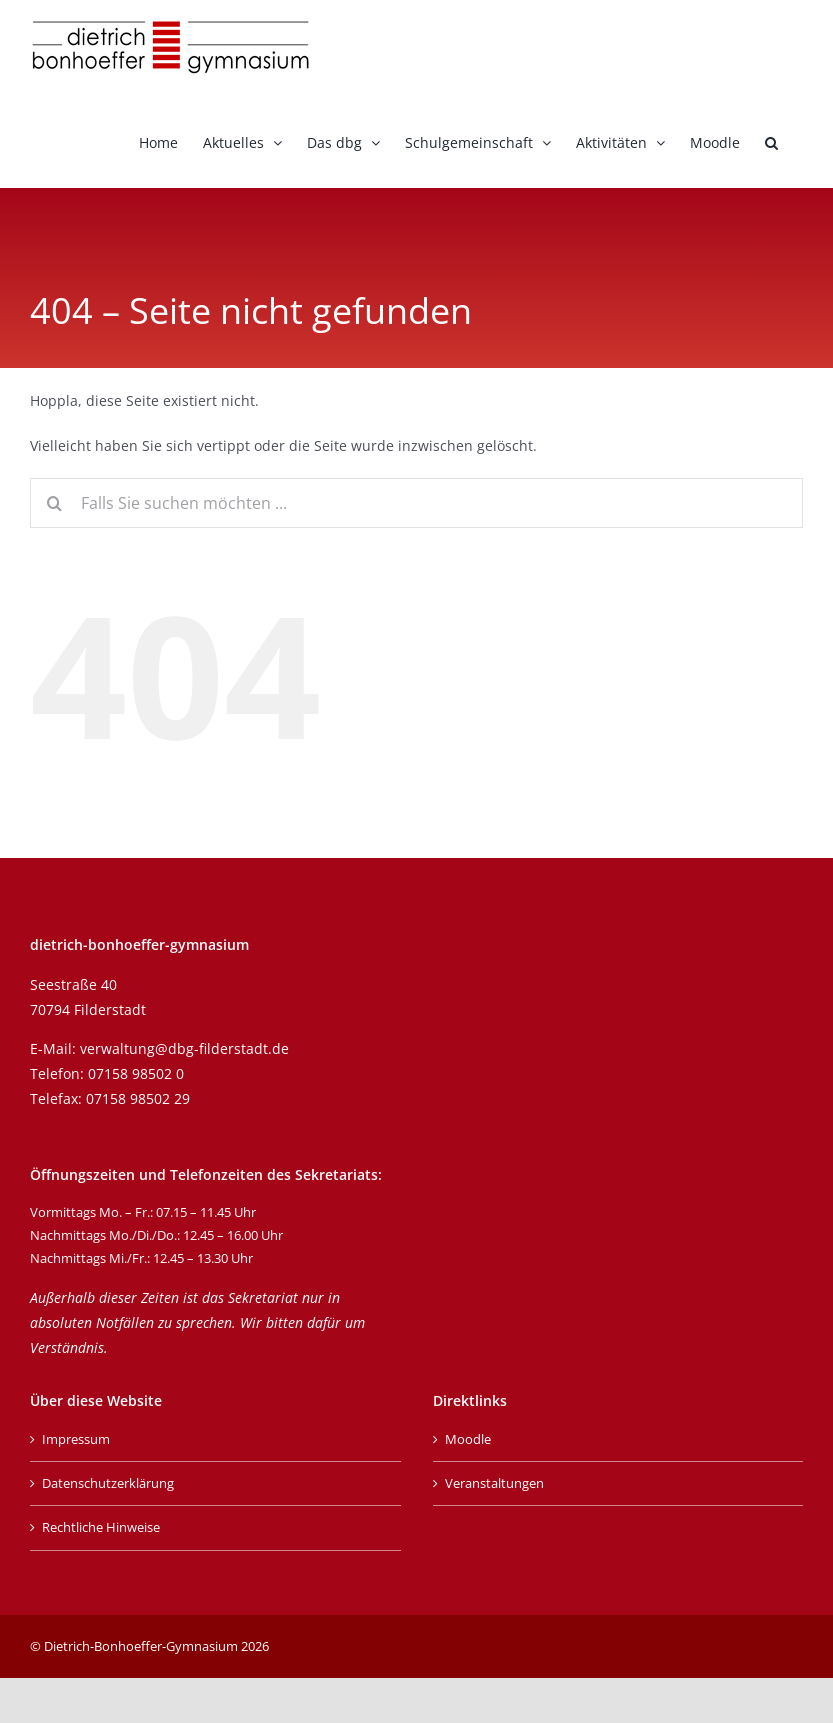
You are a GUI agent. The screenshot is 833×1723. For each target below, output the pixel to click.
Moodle (468, 1439)
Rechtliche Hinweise (101, 1527)
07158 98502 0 (136, 1073)
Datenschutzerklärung (108, 1483)
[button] (771, 141)
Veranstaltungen (494, 1483)
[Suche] (55, 503)
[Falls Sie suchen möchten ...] (416, 503)
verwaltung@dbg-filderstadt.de (184, 1048)
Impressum (76, 1439)
